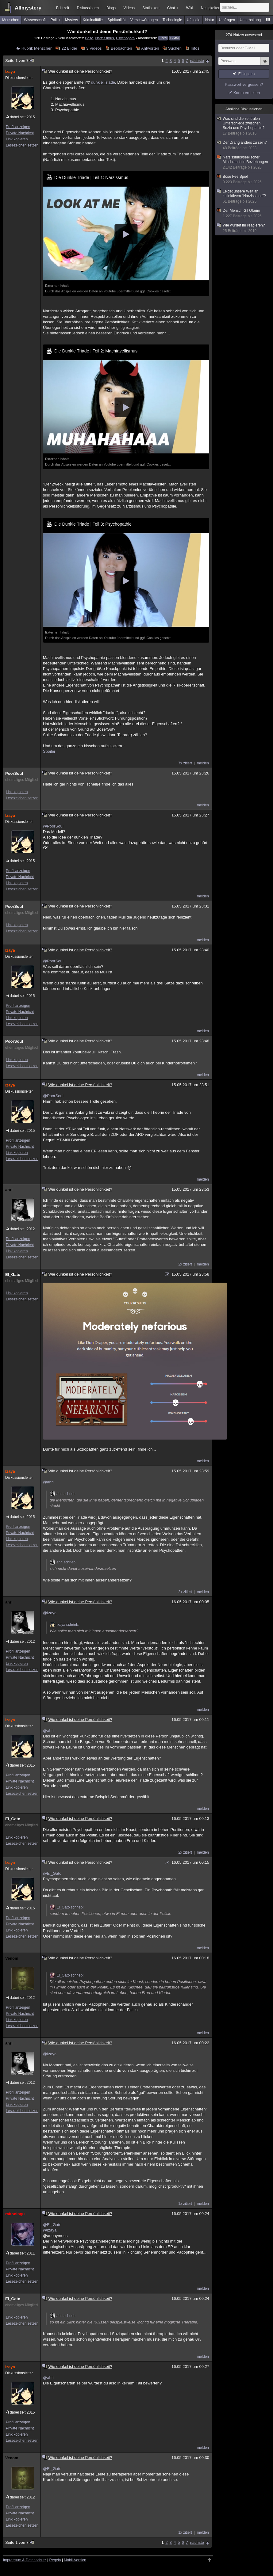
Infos (195, 48)
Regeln (55, 2560)
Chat (172, 8)
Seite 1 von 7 (19, 60)
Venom (11, 1958)
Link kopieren (17, 139)
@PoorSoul (53, 826)
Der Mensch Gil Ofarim (244, 213)
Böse (89, 38)
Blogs (111, 8)
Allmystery (28, 8)
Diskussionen (87, 8)
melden (203, 763)
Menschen (10, 20)
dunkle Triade (103, 82)
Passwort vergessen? (244, 84)
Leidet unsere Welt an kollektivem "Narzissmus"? (244, 196)
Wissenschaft (35, 20)
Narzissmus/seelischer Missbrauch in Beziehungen (244, 162)
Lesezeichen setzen (22, 145)
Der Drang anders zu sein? (244, 145)
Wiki (189, 8)
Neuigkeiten (210, 8)
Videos (129, 8)
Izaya (10, 71)
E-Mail (174, 38)
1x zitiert (185, 2203)
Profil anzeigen (18, 127)
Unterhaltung (250, 20)
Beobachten (121, 48)
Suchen (175, 48)
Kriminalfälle (93, 20)
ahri (9, 1189)
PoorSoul (14, 773)
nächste (197, 60)
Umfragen (227, 20)
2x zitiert (185, 1264)
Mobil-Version (75, 2560)
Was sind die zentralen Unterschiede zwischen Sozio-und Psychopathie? (244, 126)
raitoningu (15, 2214)
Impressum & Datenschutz (24, 2560)
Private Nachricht (20, 133)
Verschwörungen (144, 20)
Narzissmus (104, 38)
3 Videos (94, 48)
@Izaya (49, 1613)
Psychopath (125, 38)
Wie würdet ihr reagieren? (244, 228)
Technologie (172, 20)
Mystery (71, 20)
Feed (163, 38)
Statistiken (150, 8)
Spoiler (49, 751)
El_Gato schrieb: (67, 1907)
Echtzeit (62, 8)
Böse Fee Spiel (244, 179)
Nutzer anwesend (244, 35)
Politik (55, 20)
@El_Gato (52, 1873)
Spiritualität (116, 20)
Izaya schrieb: (64, 1625)
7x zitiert (185, 763)
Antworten (150, 48)
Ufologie (193, 20)
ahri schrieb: (63, 1494)
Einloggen (246, 74)
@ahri (48, 1482)
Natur (209, 20)
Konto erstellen (246, 92)
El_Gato (12, 1274)
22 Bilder (69, 48)
